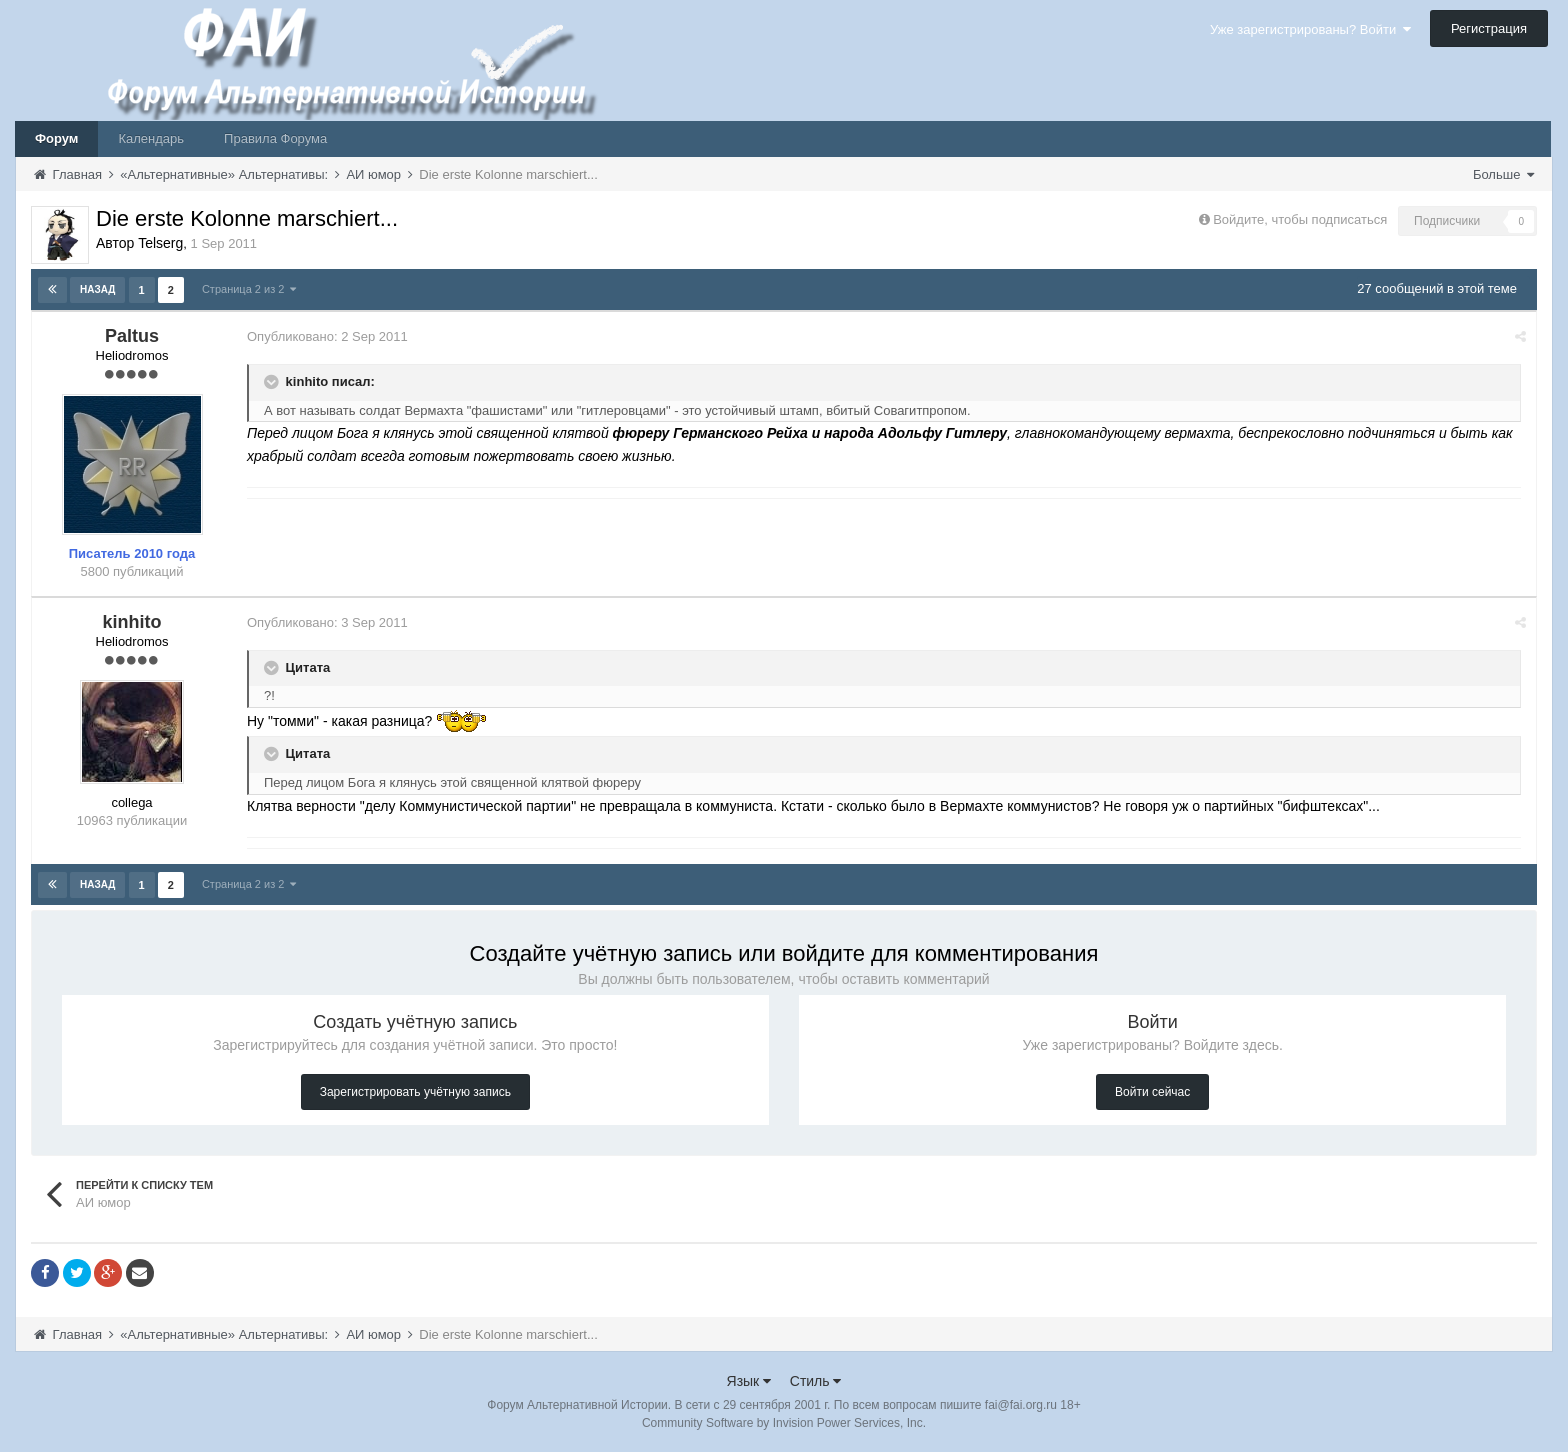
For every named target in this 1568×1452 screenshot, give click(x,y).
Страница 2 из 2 (249, 289)
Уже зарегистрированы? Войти (1310, 29)
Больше (1503, 174)
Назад (97, 289)
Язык (749, 1381)
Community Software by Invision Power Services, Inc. (784, 1423)
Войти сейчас (1152, 1092)
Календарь (151, 138)
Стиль (816, 1381)
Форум (56, 138)
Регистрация (1489, 28)
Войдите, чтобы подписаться (1300, 219)
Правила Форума (275, 138)
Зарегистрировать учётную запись (415, 1092)
